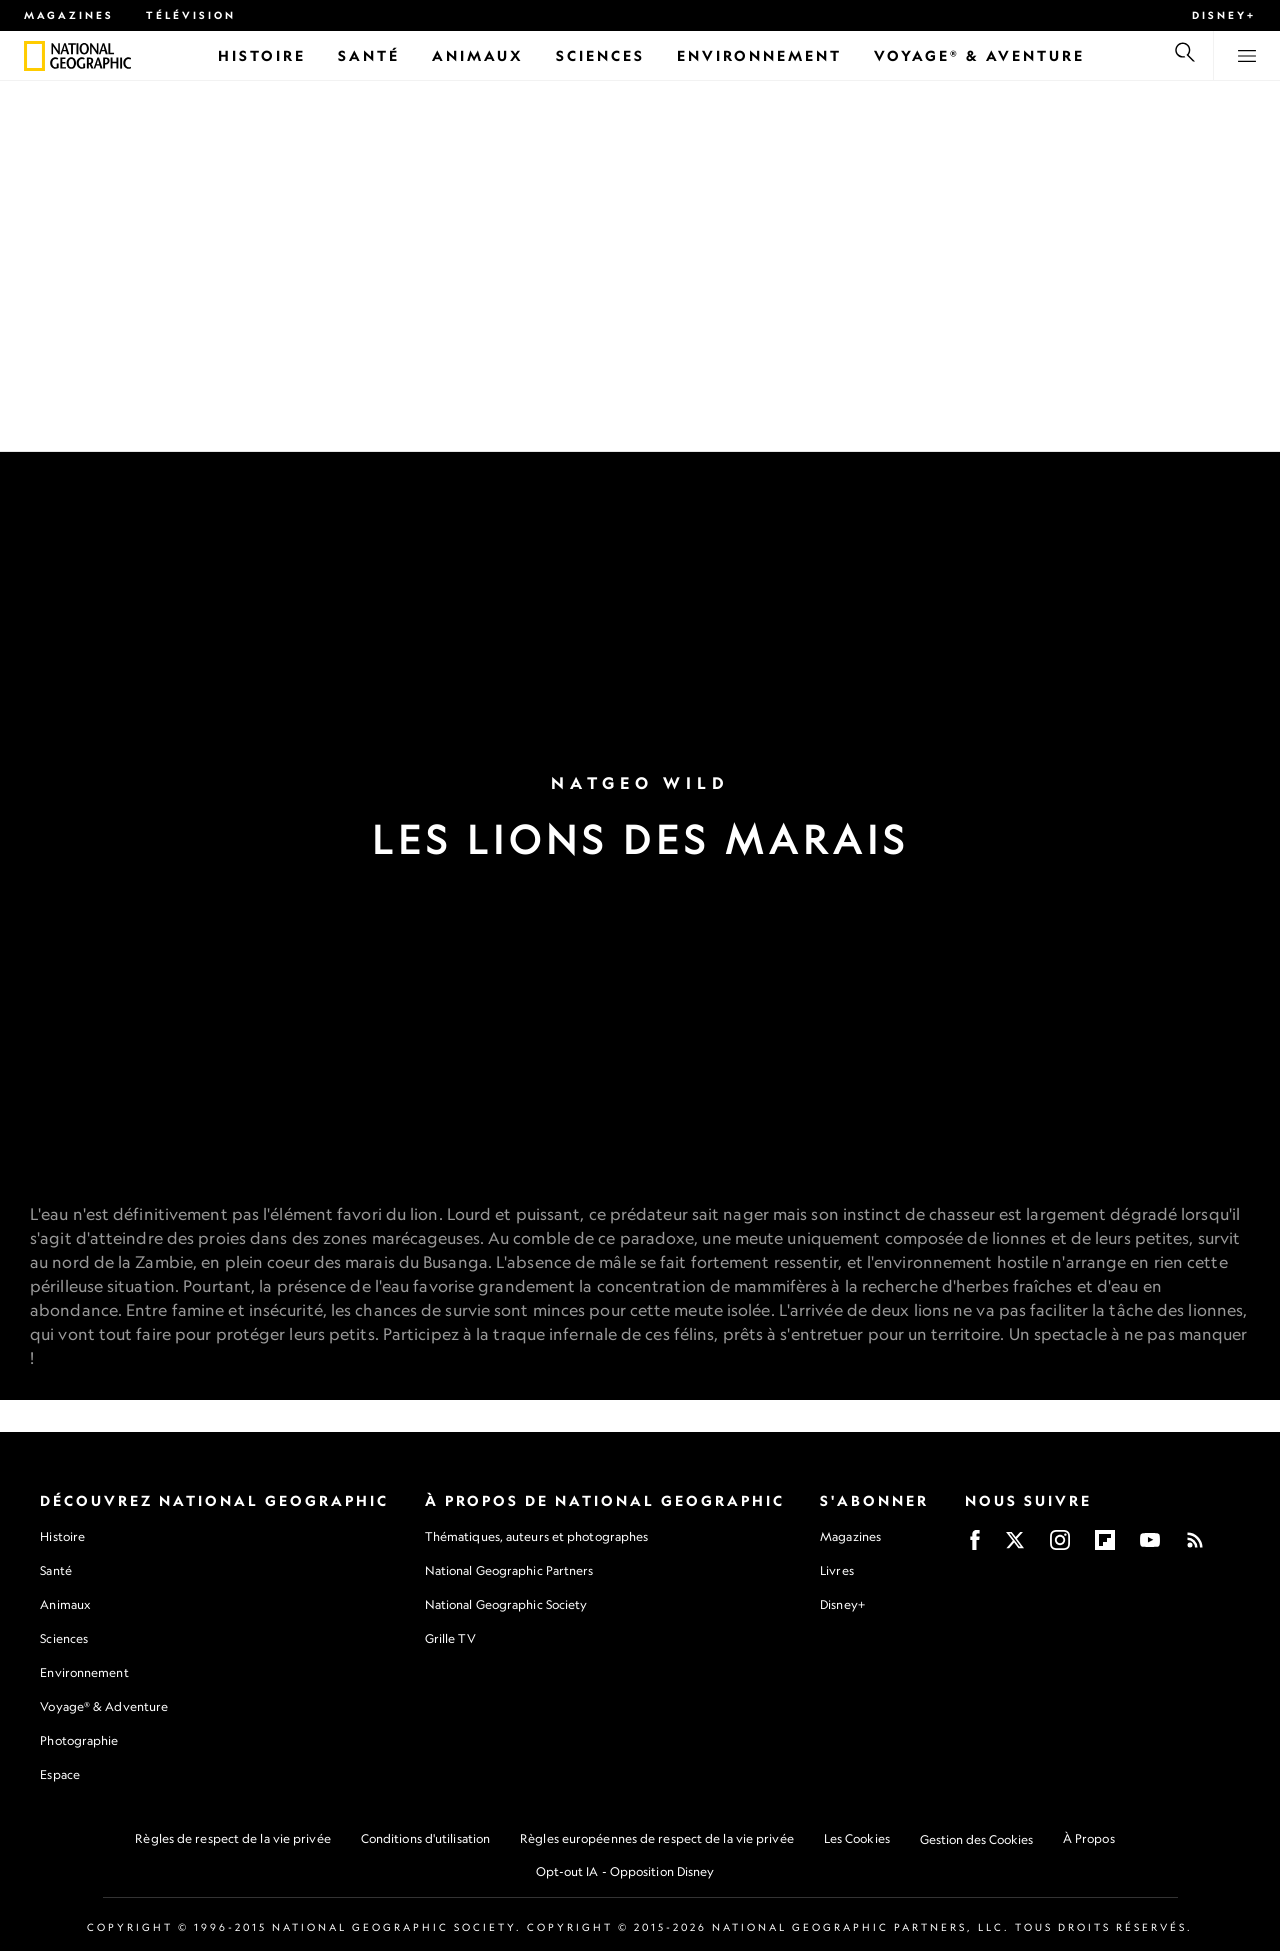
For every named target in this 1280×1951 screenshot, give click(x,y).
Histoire (62, 1536)
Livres (837, 1571)
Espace (60, 1774)
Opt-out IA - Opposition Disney (625, 1871)
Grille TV (450, 1638)
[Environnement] (759, 55)
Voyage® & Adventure (104, 1706)
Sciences (64, 1638)
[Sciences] (600, 55)
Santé (56, 1570)
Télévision (191, 15)
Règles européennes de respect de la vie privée (657, 1838)
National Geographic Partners (509, 1570)
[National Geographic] (34, 56)
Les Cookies (857, 1838)
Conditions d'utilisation (425, 1838)
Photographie (79, 1740)
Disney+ (1224, 15)
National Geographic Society (506, 1604)
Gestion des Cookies (976, 1839)
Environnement (84, 1672)
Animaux (65, 1604)
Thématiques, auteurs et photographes (537, 1536)
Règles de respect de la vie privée (232, 1838)
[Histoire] (262, 55)
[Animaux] (478, 55)
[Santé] (369, 55)
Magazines (69, 15)
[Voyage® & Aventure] (979, 55)
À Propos (1089, 1838)
